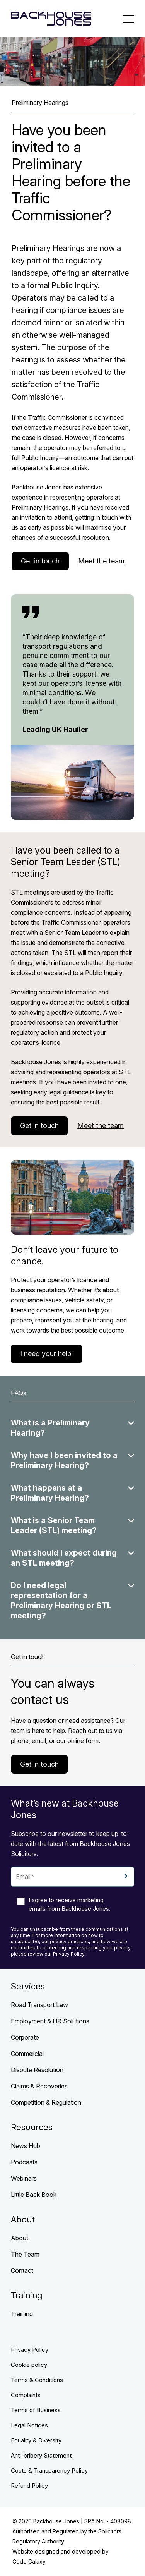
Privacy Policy (29, 2349)
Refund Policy (29, 2485)
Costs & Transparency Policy (49, 2470)
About (19, 2238)
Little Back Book (33, 2194)
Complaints (26, 2395)
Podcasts (24, 2162)
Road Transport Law (39, 2005)
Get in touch (40, 561)
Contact (22, 2270)
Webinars (24, 2178)
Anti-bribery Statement (41, 2455)
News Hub (25, 2146)
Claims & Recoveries (39, 2086)
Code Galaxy (29, 2561)
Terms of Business (36, 2410)
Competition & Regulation (46, 2102)
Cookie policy (29, 2364)
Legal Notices (29, 2425)
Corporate (25, 2037)
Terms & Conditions (37, 2380)
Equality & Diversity (36, 2440)
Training (22, 2314)
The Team (25, 2254)
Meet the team (101, 561)
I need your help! (46, 1354)
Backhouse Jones (56, 2521)
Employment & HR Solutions (50, 2021)
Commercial (27, 2053)
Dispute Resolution (37, 2070)
